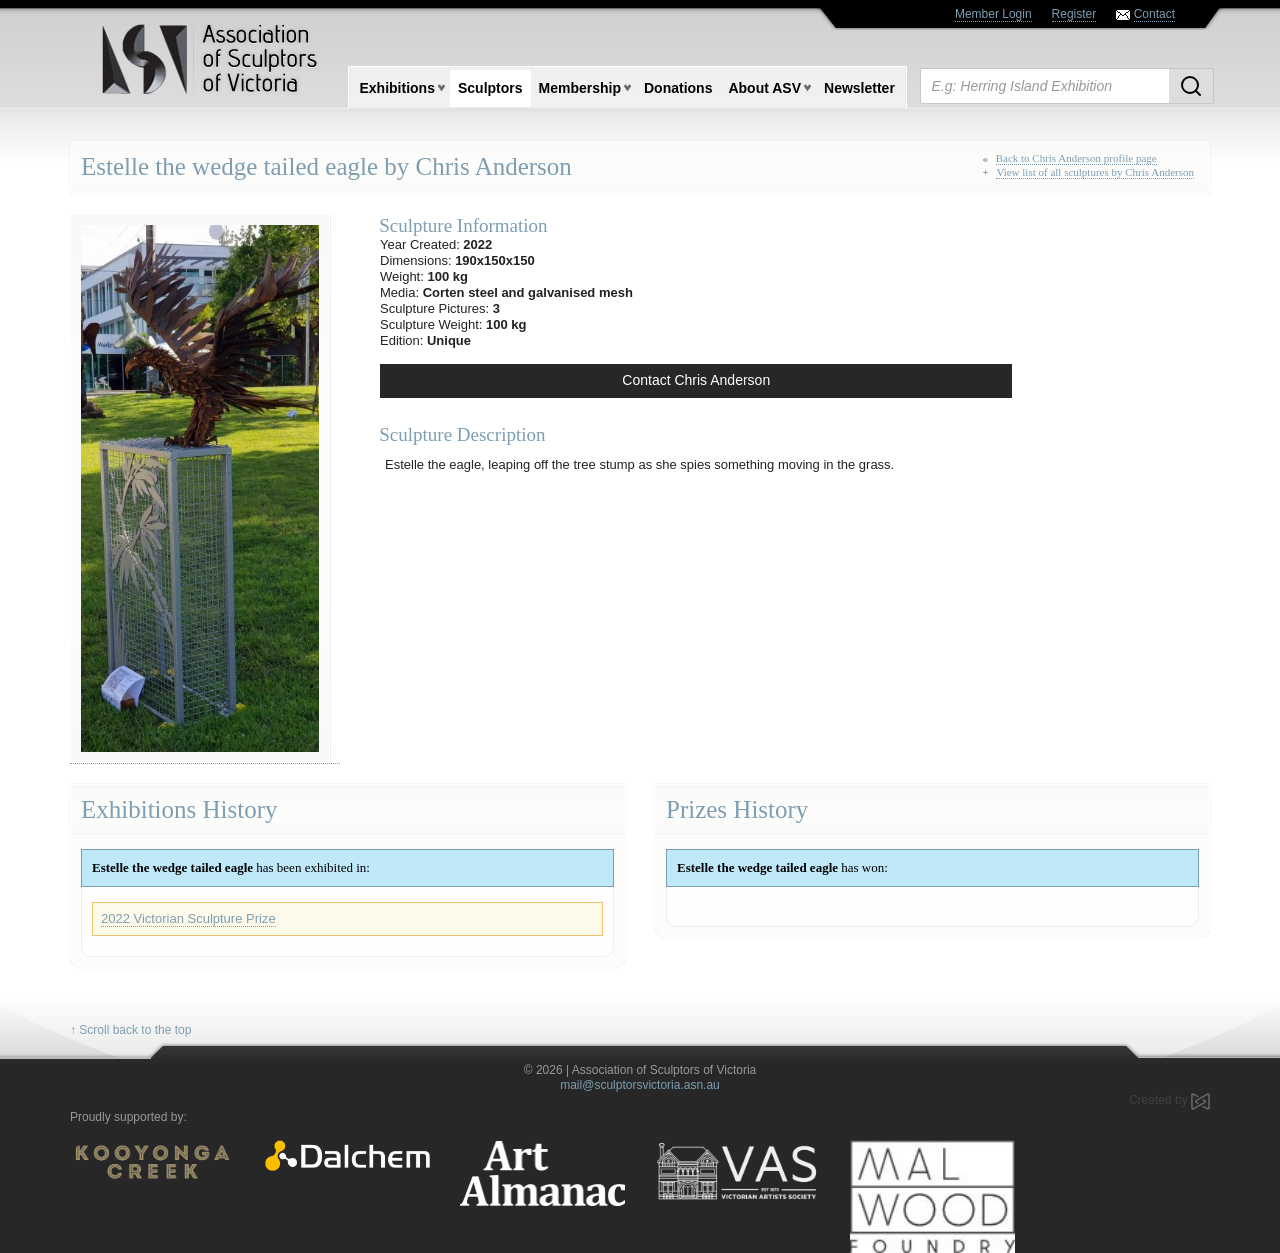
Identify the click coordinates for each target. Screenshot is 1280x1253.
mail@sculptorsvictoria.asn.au (640, 1085)
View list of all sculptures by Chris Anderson (1095, 172)
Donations (678, 88)
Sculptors (490, 88)
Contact (1154, 14)
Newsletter (859, 88)
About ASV (764, 88)
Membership (580, 88)
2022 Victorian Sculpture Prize (188, 918)
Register (1074, 14)
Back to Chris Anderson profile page (1076, 158)
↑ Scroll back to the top (130, 1030)
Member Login (993, 14)
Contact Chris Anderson (696, 380)
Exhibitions (397, 88)
